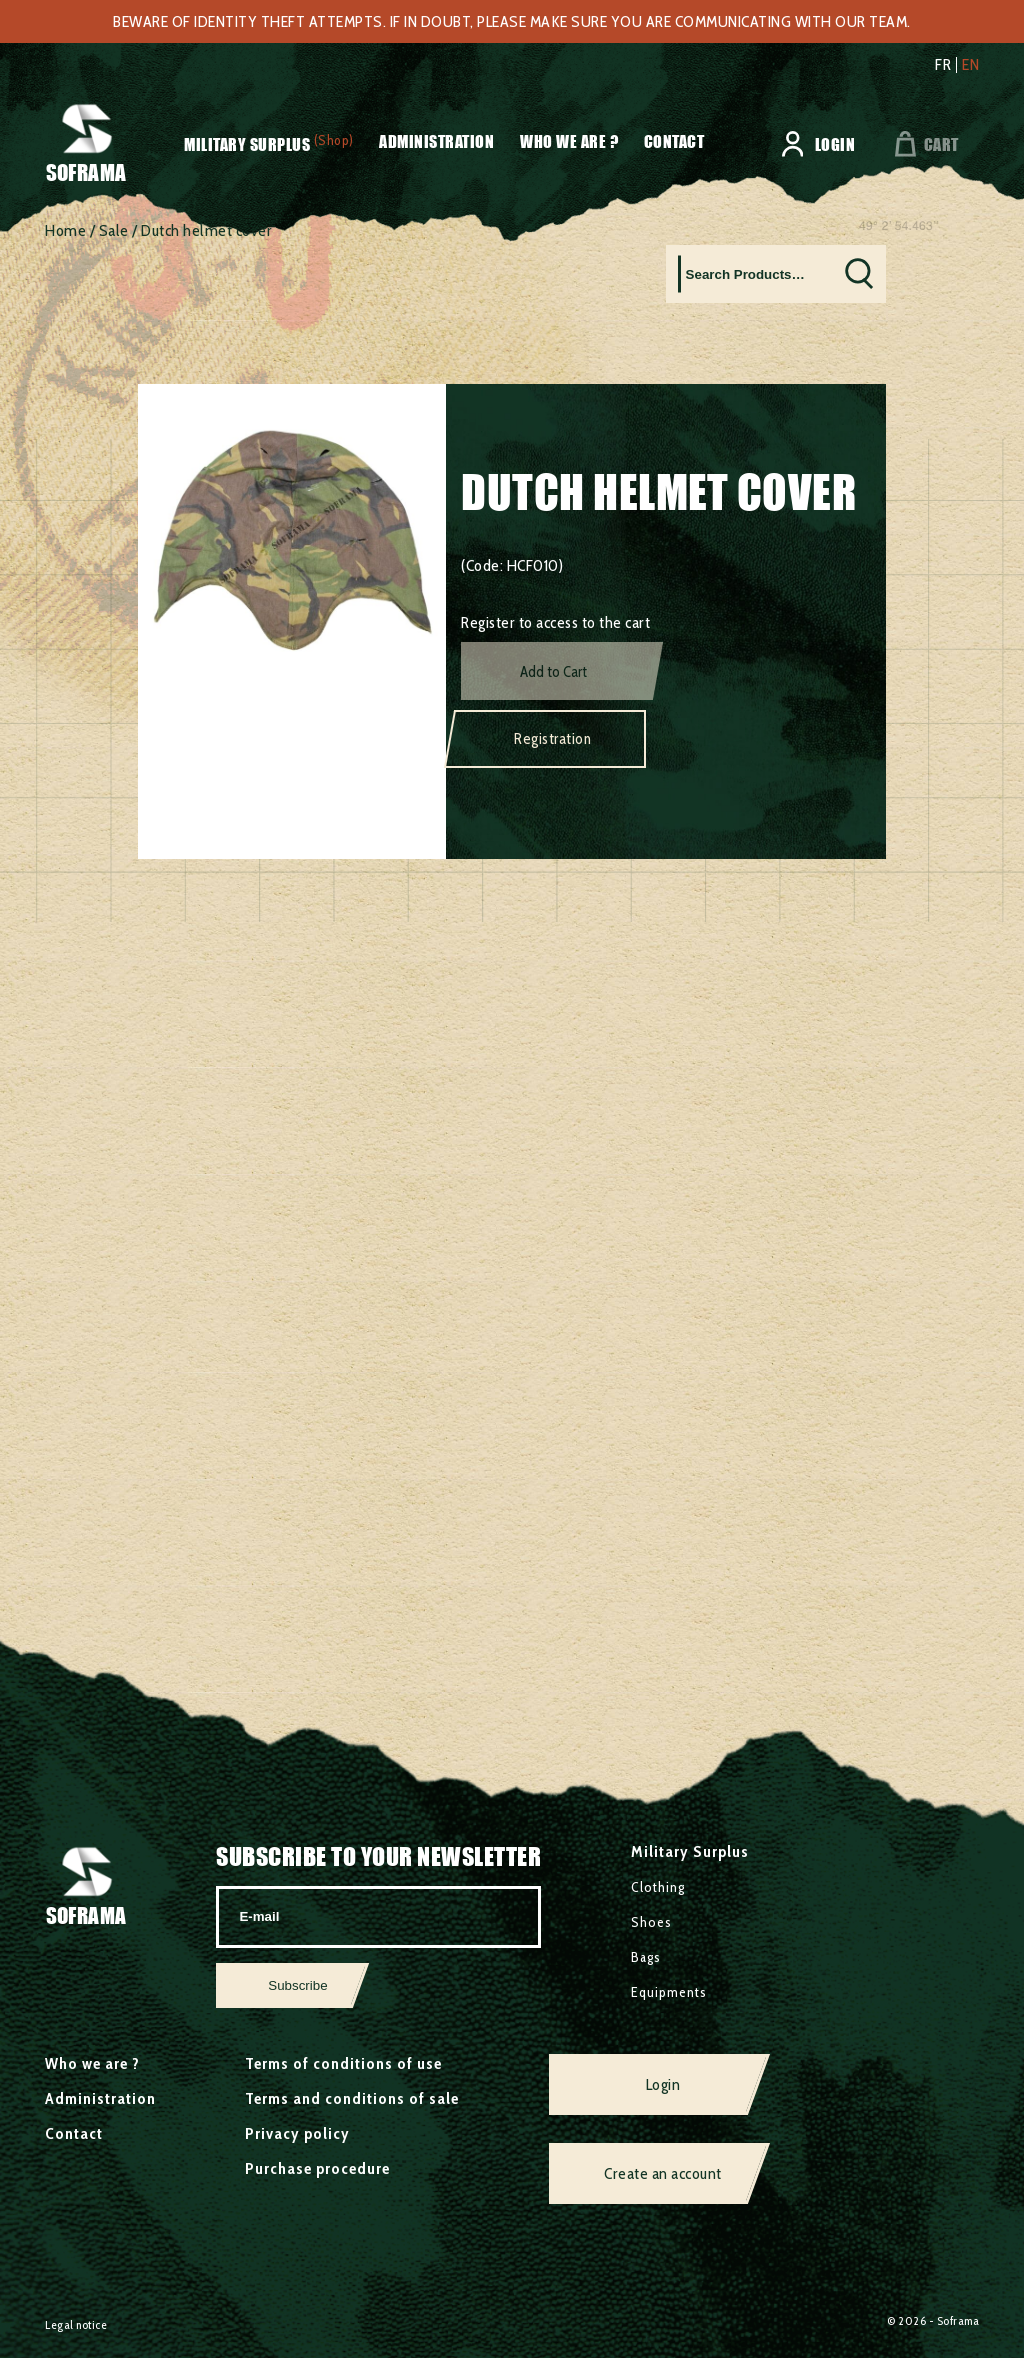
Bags (646, 1957)
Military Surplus (247, 144)
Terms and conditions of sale (352, 2098)
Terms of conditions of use (343, 2063)
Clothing (658, 1887)
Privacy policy (297, 2133)
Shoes (651, 1922)
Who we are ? (569, 141)
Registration (552, 739)
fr (943, 65)
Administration (436, 141)
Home (65, 230)
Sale (114, 230)
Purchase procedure (317, 2168)
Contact (674, 141)
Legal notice (76, 2324)
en (970, 65)
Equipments (669, 1992)
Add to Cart (553, 672)
